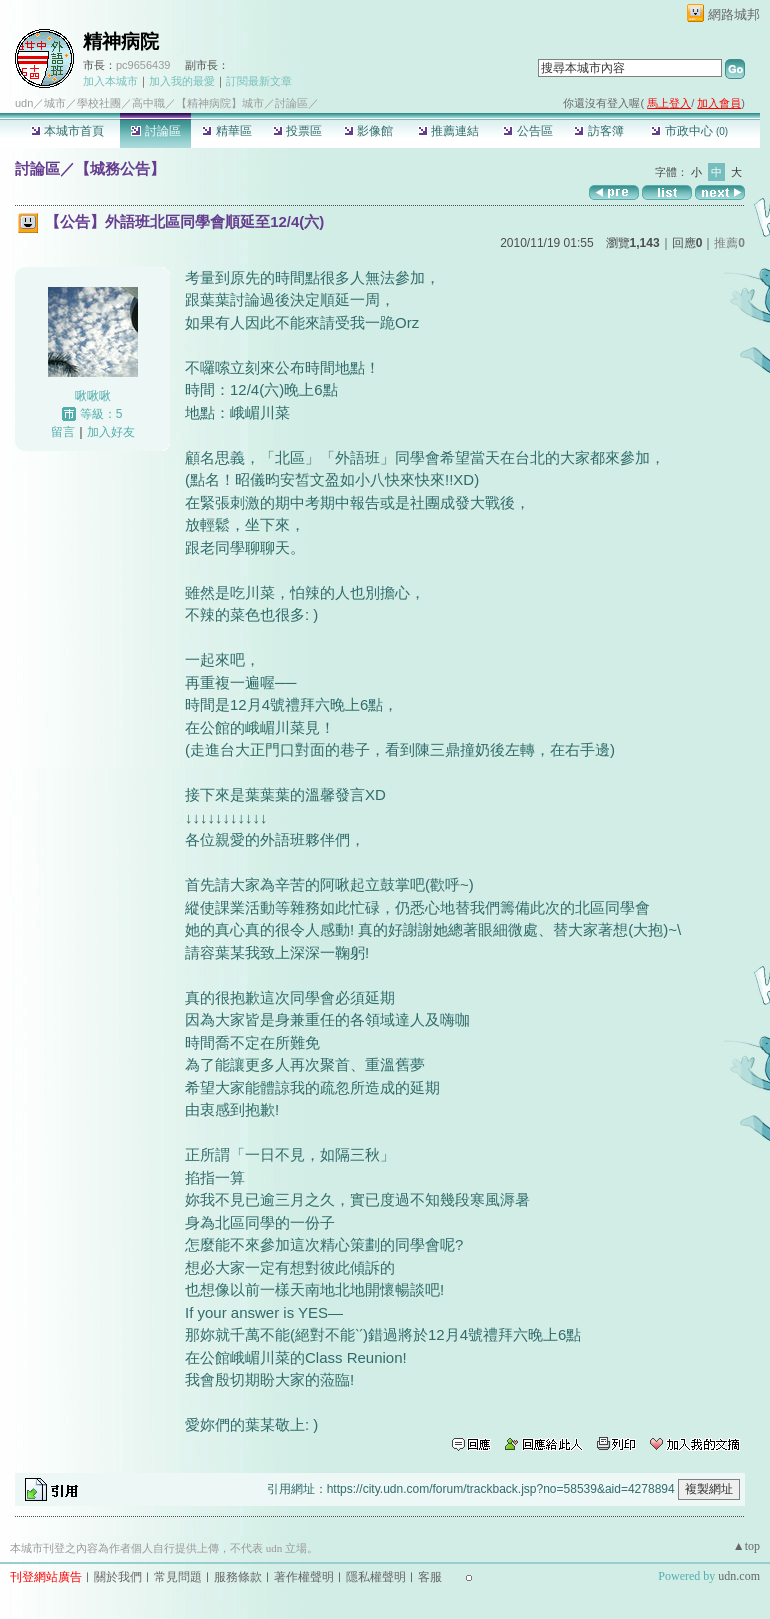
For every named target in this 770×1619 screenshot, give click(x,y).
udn (24, 103)
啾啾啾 (93, 396)
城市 (55, 103)
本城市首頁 (67, 131)
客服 (430, 1577)
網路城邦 (734, 14)
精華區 (226, 131)
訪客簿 (598, 131)
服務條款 (238, 1577)
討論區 (155, 131)
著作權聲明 (304, 1577)
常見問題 (178, 1577)
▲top (746, 1546)
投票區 (297, 131)
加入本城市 (110, 81)
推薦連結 (448, 131)
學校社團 (99, 103)
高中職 (148, 103)
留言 (63, 432)
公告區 (527, 131)
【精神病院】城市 (220, 103)
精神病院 (121, 41)
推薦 (729, 243)
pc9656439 (143, 65)
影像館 (368, 131)
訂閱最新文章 (259, 81)
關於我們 (118, 1577)
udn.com (739, 1576)
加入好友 (111, 432)
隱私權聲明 (376, 1577)
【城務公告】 (120, 168)
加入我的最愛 (182, 81)
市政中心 (689, 131)
